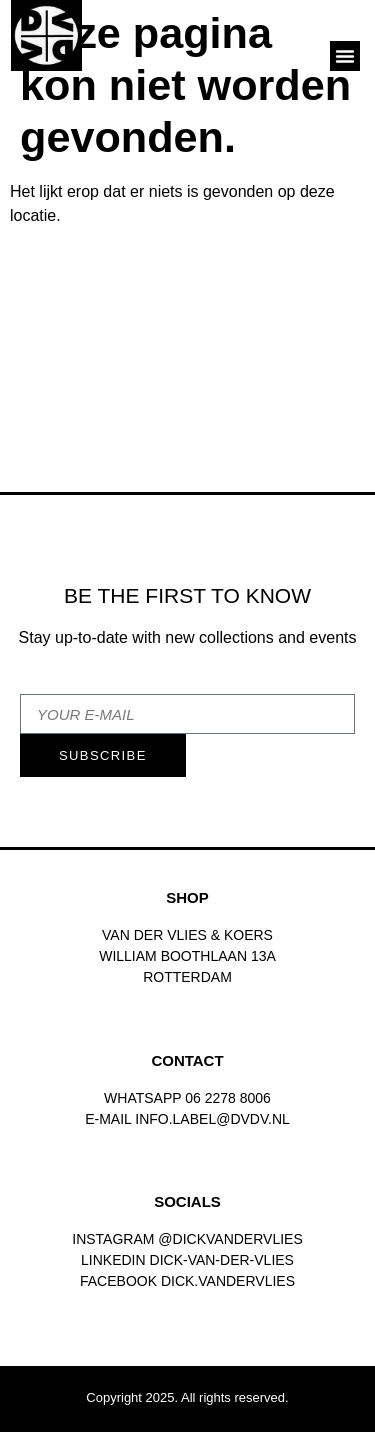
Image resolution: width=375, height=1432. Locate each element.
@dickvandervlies (230, 1239)
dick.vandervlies (228, 1281)
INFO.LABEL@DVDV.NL (212, 1119)
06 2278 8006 (228, 1098)
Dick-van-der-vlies (222, 1260)
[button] (345, 56)
